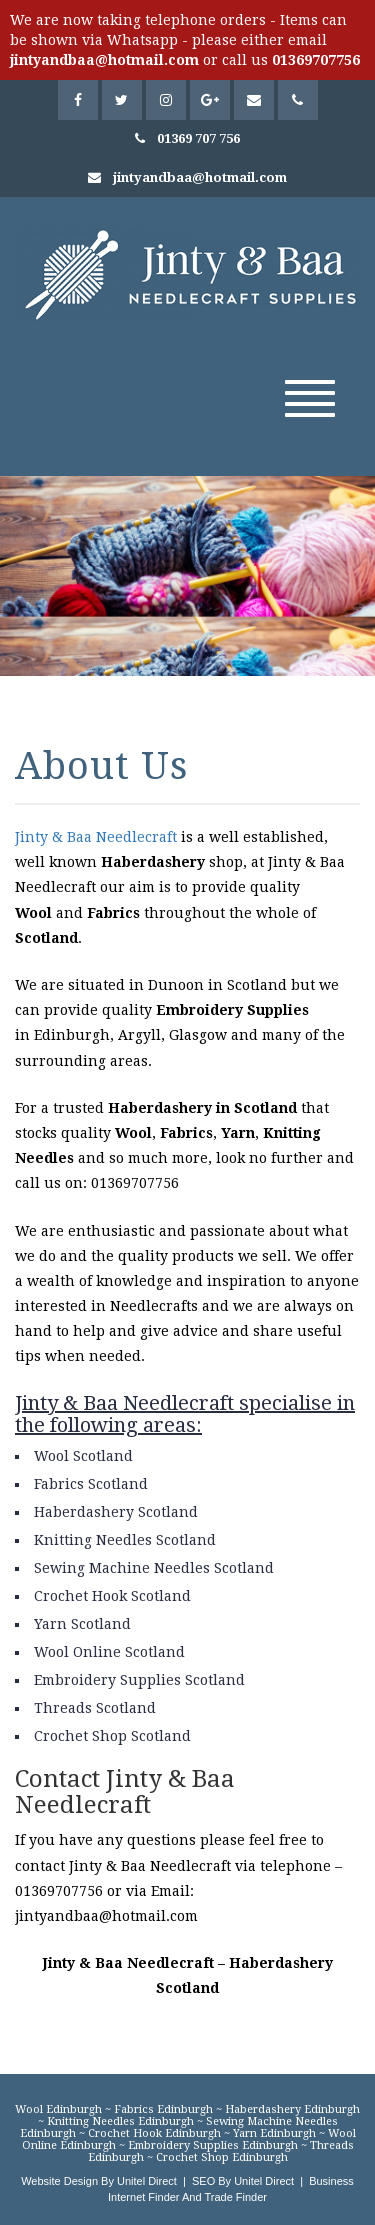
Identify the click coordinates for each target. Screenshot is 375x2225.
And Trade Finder (223, 2197)
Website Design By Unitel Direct (99, 2181)
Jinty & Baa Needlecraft (96, 837)
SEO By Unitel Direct (243, 2181)
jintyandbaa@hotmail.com (104, 60)
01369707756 (316, 60)
